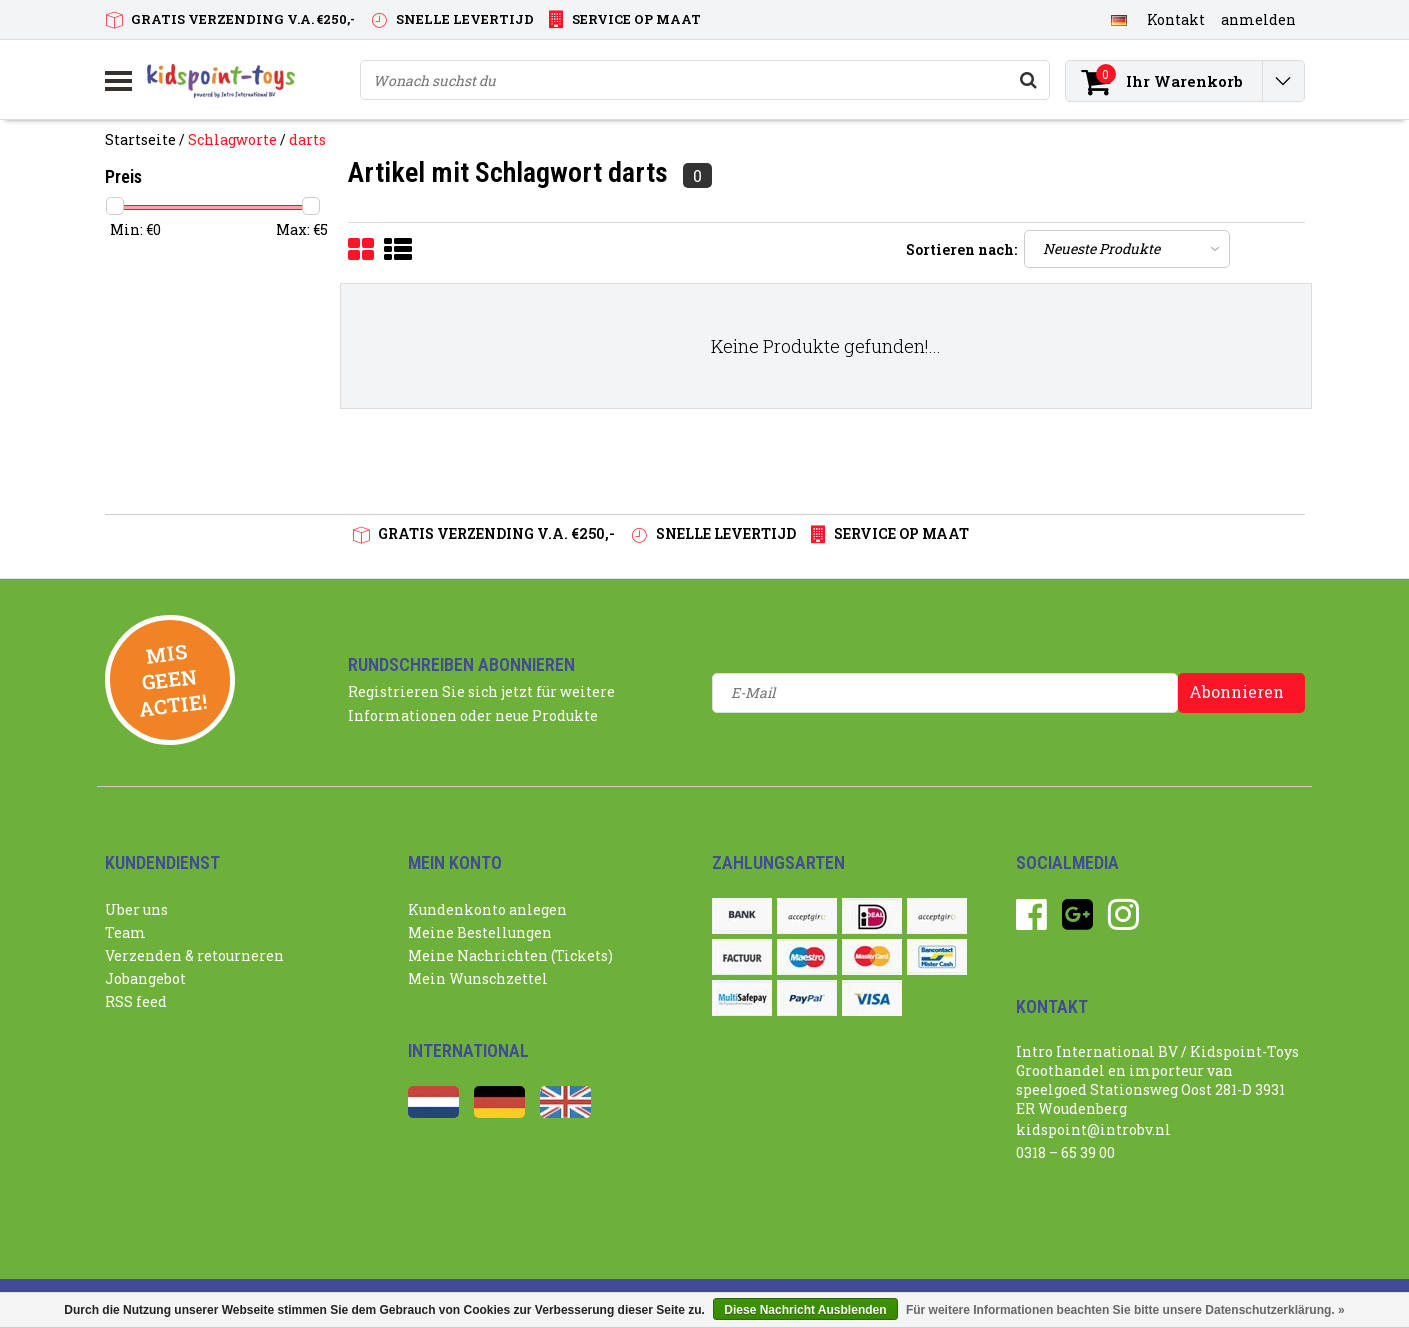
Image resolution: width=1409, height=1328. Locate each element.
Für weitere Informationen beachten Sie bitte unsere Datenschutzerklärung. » (1125, 1310)
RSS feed (136, 1001)
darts (307, 139)
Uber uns (136, 909)
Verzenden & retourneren (194, 955)
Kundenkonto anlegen (487, 909)
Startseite (140, 139)
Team (125, 932)
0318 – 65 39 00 (1065, 1152)
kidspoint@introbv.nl (1093, 1129)
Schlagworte (232, 139)
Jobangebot (145, 978)
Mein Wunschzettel (478, 978)
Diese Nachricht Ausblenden (805, 1310)
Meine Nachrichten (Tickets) (510, 955)
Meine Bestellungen (480, 932)
